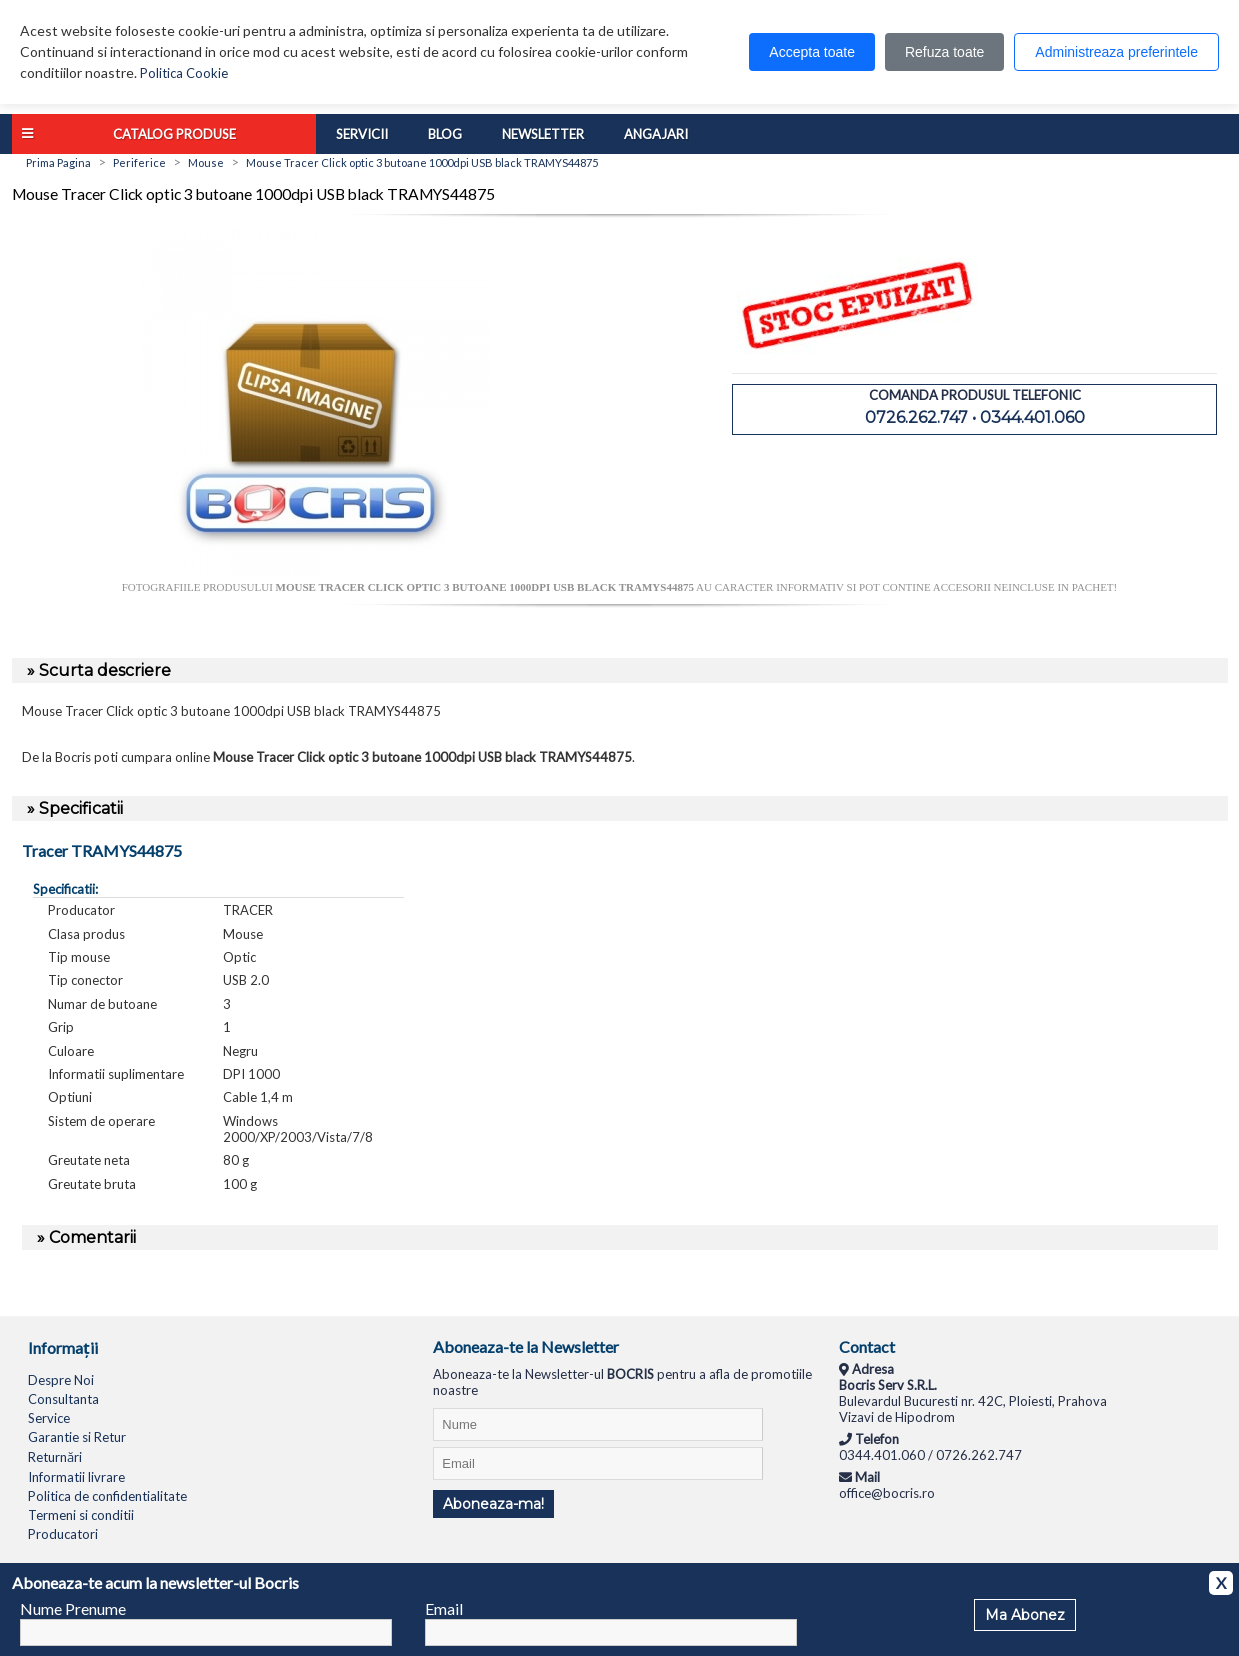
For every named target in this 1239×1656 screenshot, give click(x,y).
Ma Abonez (1025, 1615)
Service (49, 1418)
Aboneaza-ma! (493, 1504)
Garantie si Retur (77, 1437)
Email (444, 1608)
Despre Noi (61, 1380)
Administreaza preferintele (1116, 52)
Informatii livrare (76, 1477)
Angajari (656, 134)
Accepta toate (812, 52)
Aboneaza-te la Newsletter (526, 1346)
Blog (445, 134)
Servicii (362, 134)
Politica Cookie (184, 73)
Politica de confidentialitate (107, 1496)
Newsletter (543, 134)
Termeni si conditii (81, 1515)
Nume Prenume (73, 1608)
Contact (867, 1346)
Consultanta (63, 1399)
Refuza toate (944, 52)
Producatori (63, 1534)
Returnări (55, 1457)
